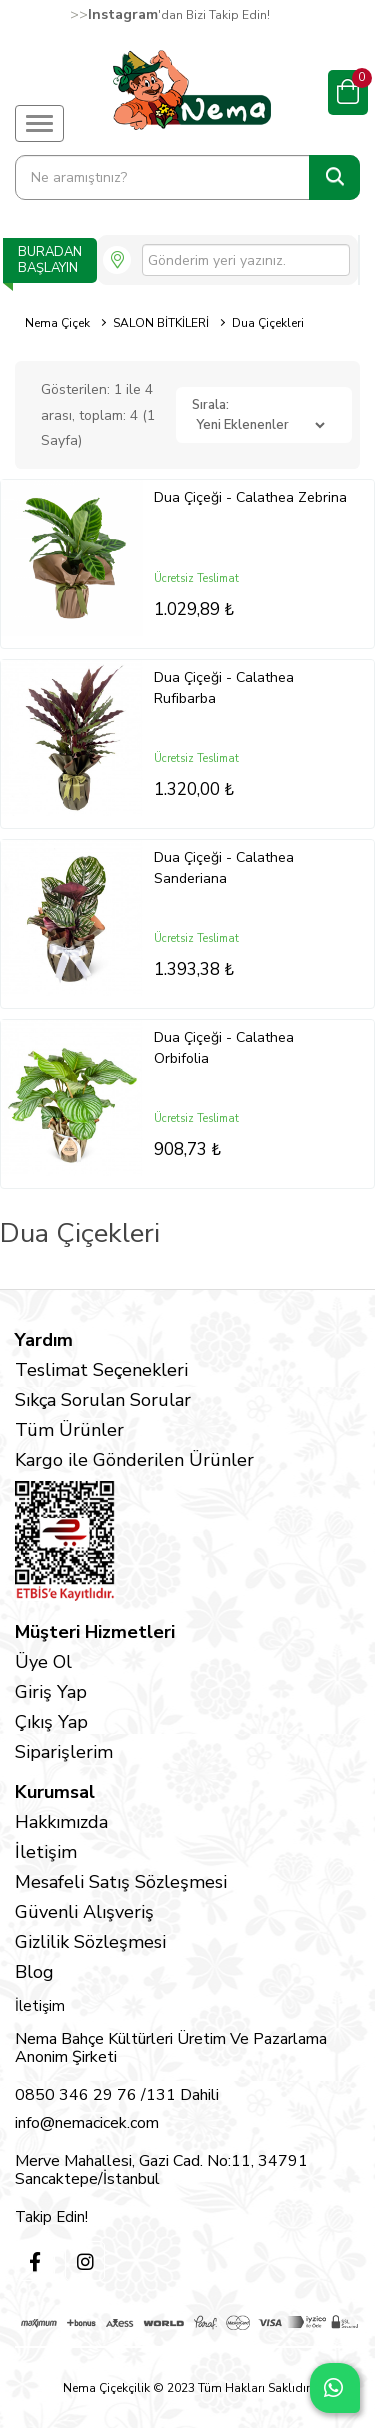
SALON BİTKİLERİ (161, 323)
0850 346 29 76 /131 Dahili (117, 2095)
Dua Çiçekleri (268, 323)
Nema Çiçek (57, 323)
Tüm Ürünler (69, 1430)
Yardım (44, 1340)
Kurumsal (55, 1792)
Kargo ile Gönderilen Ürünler (134, 1460)
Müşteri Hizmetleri (95, 1632)
